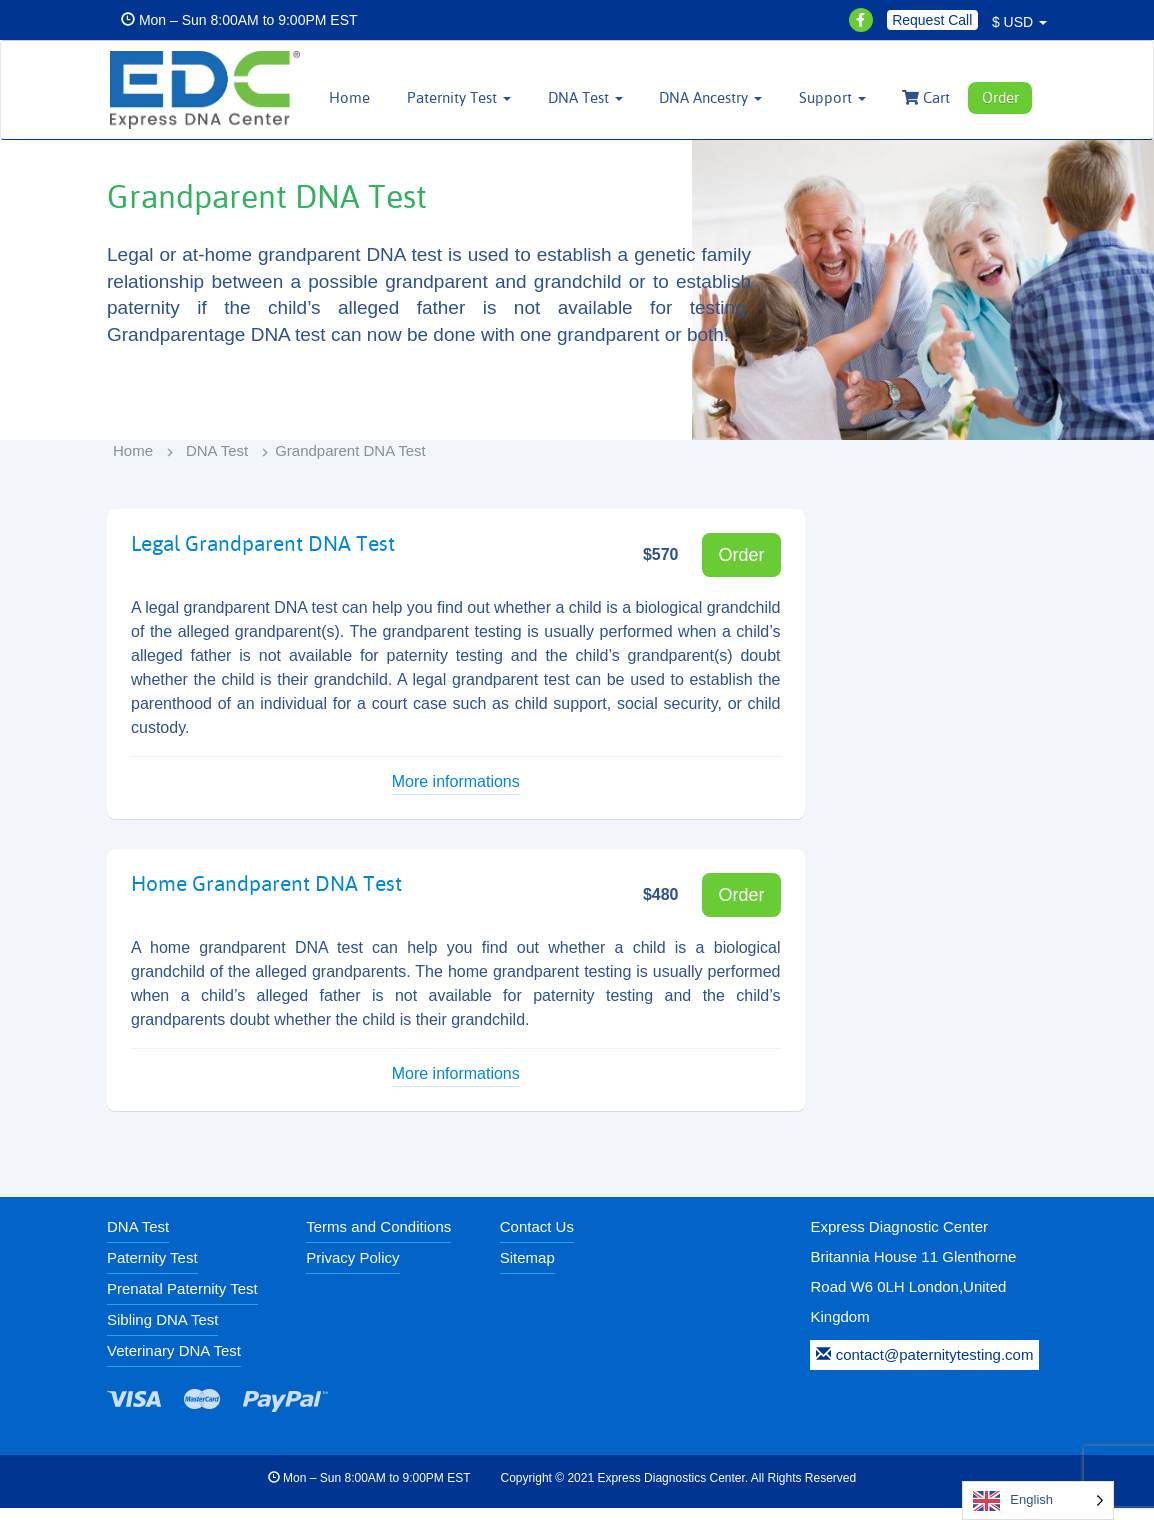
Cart (932, 97)
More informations (456, 794)
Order (1002, 97)
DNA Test (217, 462)
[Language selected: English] (1038, 1500)
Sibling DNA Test (162, 1331)
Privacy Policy (352, 1269)
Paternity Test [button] (480, 97)
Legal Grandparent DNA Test (252, 555)
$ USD (1019, 22)
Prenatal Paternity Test (182, 1300)
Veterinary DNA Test (174, 1362)
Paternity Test (152, 1269)
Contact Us (537, 1238)
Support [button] (841, 97)
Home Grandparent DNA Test (255, 895)
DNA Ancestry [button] (723, 97)
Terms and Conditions (378, 1238)
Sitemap (527, 1269)
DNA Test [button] (601, 97)
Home (374, 97)
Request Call (932, 20)
